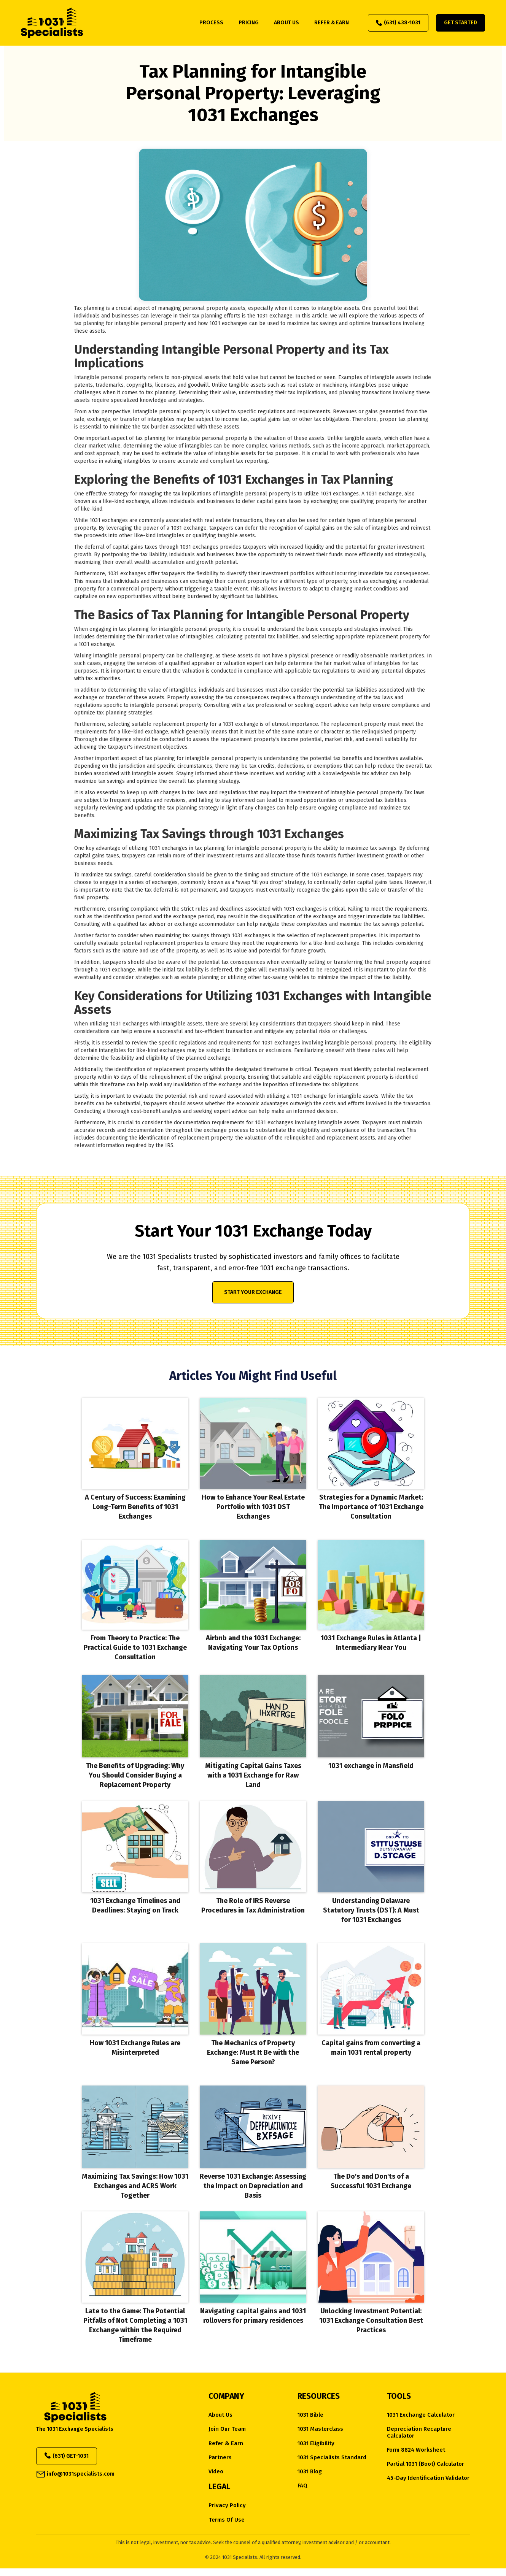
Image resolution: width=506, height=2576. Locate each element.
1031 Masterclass (320, 2429)
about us (286, 22)
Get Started (460, 22)
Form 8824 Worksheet (416, 2450)
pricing (249, 22)
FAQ (302, 2485)
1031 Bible (310, 2415)
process (211, 22)
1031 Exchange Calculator (421, 2415)
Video (215, 2471)
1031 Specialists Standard (332, 2457)
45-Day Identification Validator (428, 2478)
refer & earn (331, 22)
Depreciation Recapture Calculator (419, 2432)
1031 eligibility (316, 2443)
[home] (52, 23)
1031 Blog (310, 2471)
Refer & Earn (225, 2443)
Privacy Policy (227, 2505)
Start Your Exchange (253, 1292)
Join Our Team (227, 2429)
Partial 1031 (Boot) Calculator (425, 2464)
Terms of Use (226, 2520)
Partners (220, 2457)
